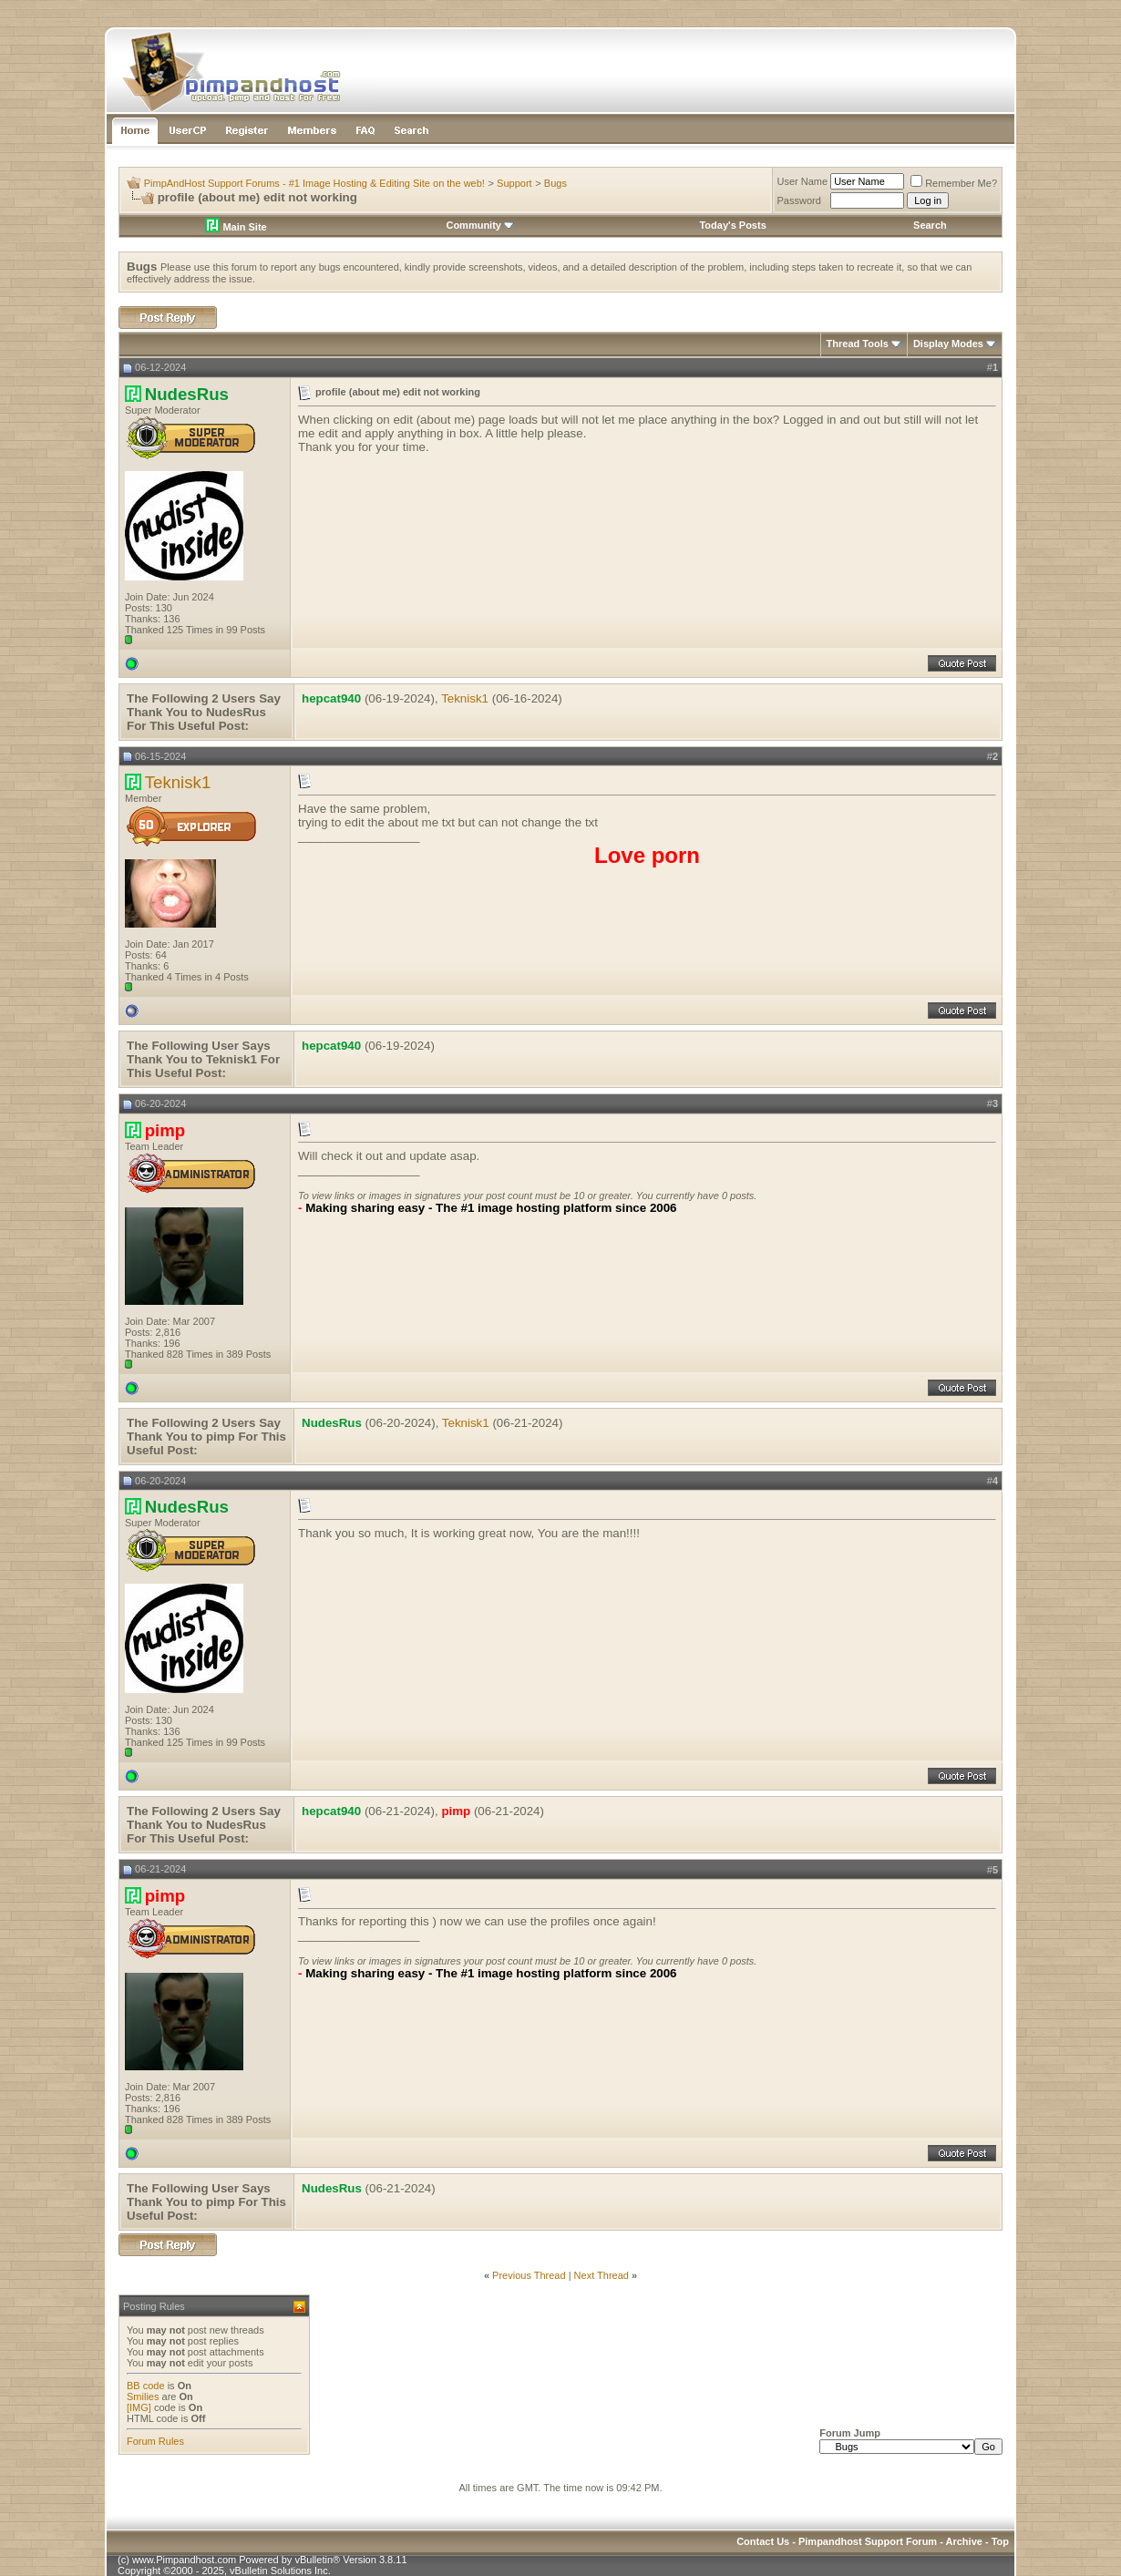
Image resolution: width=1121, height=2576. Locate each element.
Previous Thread (529, 2275)
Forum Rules (155, 2441)
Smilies (143, 2396)
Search (930, 225)
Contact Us (762, 2541)
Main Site (235, 226)
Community (480, 225)
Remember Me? (953, 183)
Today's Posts (732, 225)
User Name (802, 181)
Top (1000, 2541)
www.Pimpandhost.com (184, 2559)
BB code (146, 2385)
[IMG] (139, 2407)
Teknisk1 (465, 698)
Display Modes (948, 343)
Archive (964, 2541)
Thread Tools (858, 343)
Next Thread (601, 2275)
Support (514, 183)
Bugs (555, 183)
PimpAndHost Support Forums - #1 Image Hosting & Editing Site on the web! (314, 183)
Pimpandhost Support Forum (867, 2541)
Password (799, 200)
